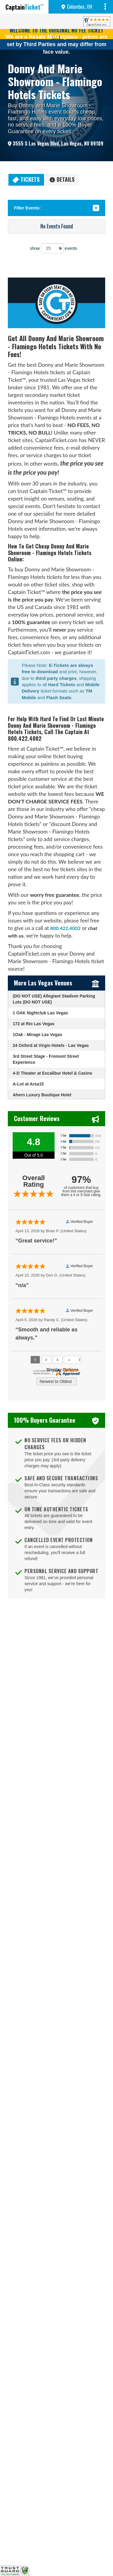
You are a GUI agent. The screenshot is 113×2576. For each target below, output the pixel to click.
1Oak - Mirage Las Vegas (37, 1034)
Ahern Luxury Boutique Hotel (42, 1094)
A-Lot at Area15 (28, 1084)
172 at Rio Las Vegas (34, 1023)
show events (53, 248)
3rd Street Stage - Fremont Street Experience (46, 1059)
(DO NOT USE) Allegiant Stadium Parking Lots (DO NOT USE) (54, 999)
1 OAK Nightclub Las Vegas (40, 1012)
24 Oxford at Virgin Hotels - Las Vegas (51, 1045)
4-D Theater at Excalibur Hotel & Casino (52, 1073)
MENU (106, 7)
